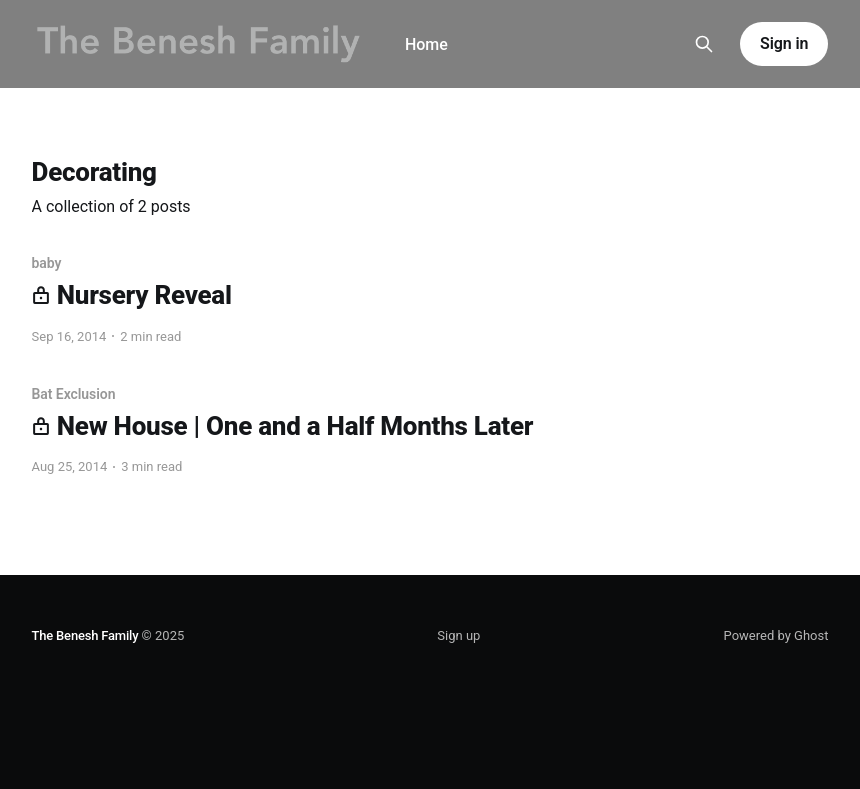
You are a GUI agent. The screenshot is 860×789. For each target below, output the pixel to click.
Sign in (784, 43)
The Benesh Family (85, 635)
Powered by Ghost (776, 635)
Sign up (458, 635)
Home (426, 44)
